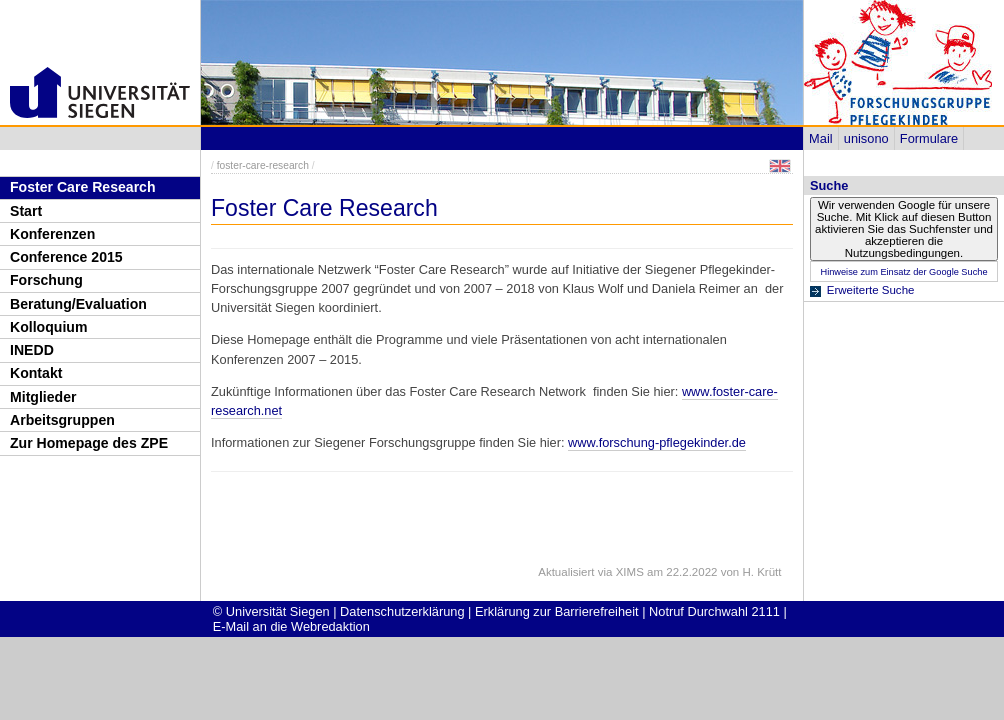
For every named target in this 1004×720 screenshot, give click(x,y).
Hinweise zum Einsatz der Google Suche (903, 272)
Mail (820, 138)
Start (26, 211)
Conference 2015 (66, 257)
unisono (866, 138)
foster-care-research (263, 165)
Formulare (929, 138)
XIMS (630, 572)
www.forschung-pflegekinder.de (657, 442)
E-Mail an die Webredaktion (291, 626)
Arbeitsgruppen (62, 420)
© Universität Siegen (271, 611)
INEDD (32, 350)
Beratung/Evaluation (78, 304)
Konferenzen (52, 234)
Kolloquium (48, 327)
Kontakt (36, 373)
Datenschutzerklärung (402, 611)
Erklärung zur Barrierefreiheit (557, 611)
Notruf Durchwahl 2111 (714, 611)
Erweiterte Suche (871, 290)
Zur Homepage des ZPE (89, 443)
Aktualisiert (566, 572)
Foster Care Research (83, 187)
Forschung (46, 280)
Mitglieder (43, 397)
